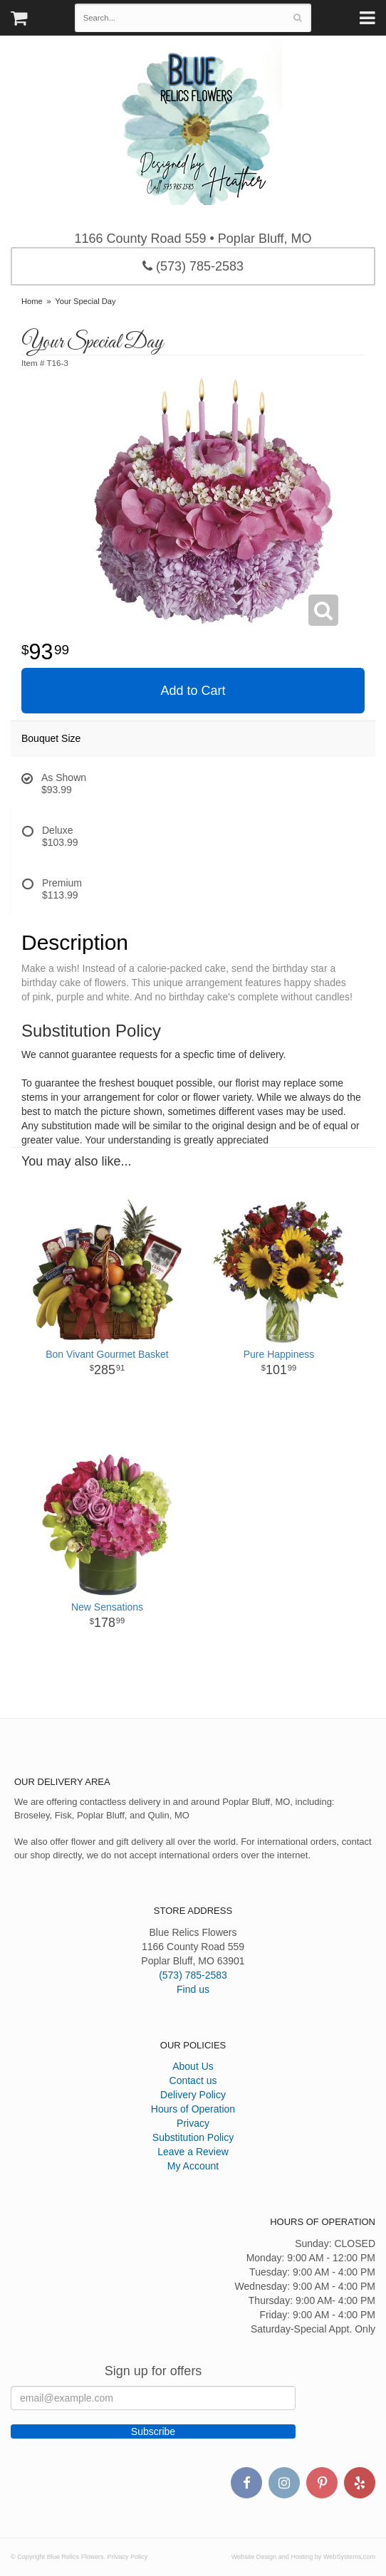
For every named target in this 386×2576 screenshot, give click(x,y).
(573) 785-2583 (193, 266)
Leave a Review (193, 2151)
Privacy (193, 2123)
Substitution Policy (193, 2137)
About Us (193, 2066)
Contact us (193, 2080)
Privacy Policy (128, 2556)
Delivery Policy (193, 2094)
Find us (193, 1989)
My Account (193, 2166)
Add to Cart (192, 691)
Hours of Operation (193, 2109)
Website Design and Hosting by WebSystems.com (303, 2556)
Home (32, 301)
